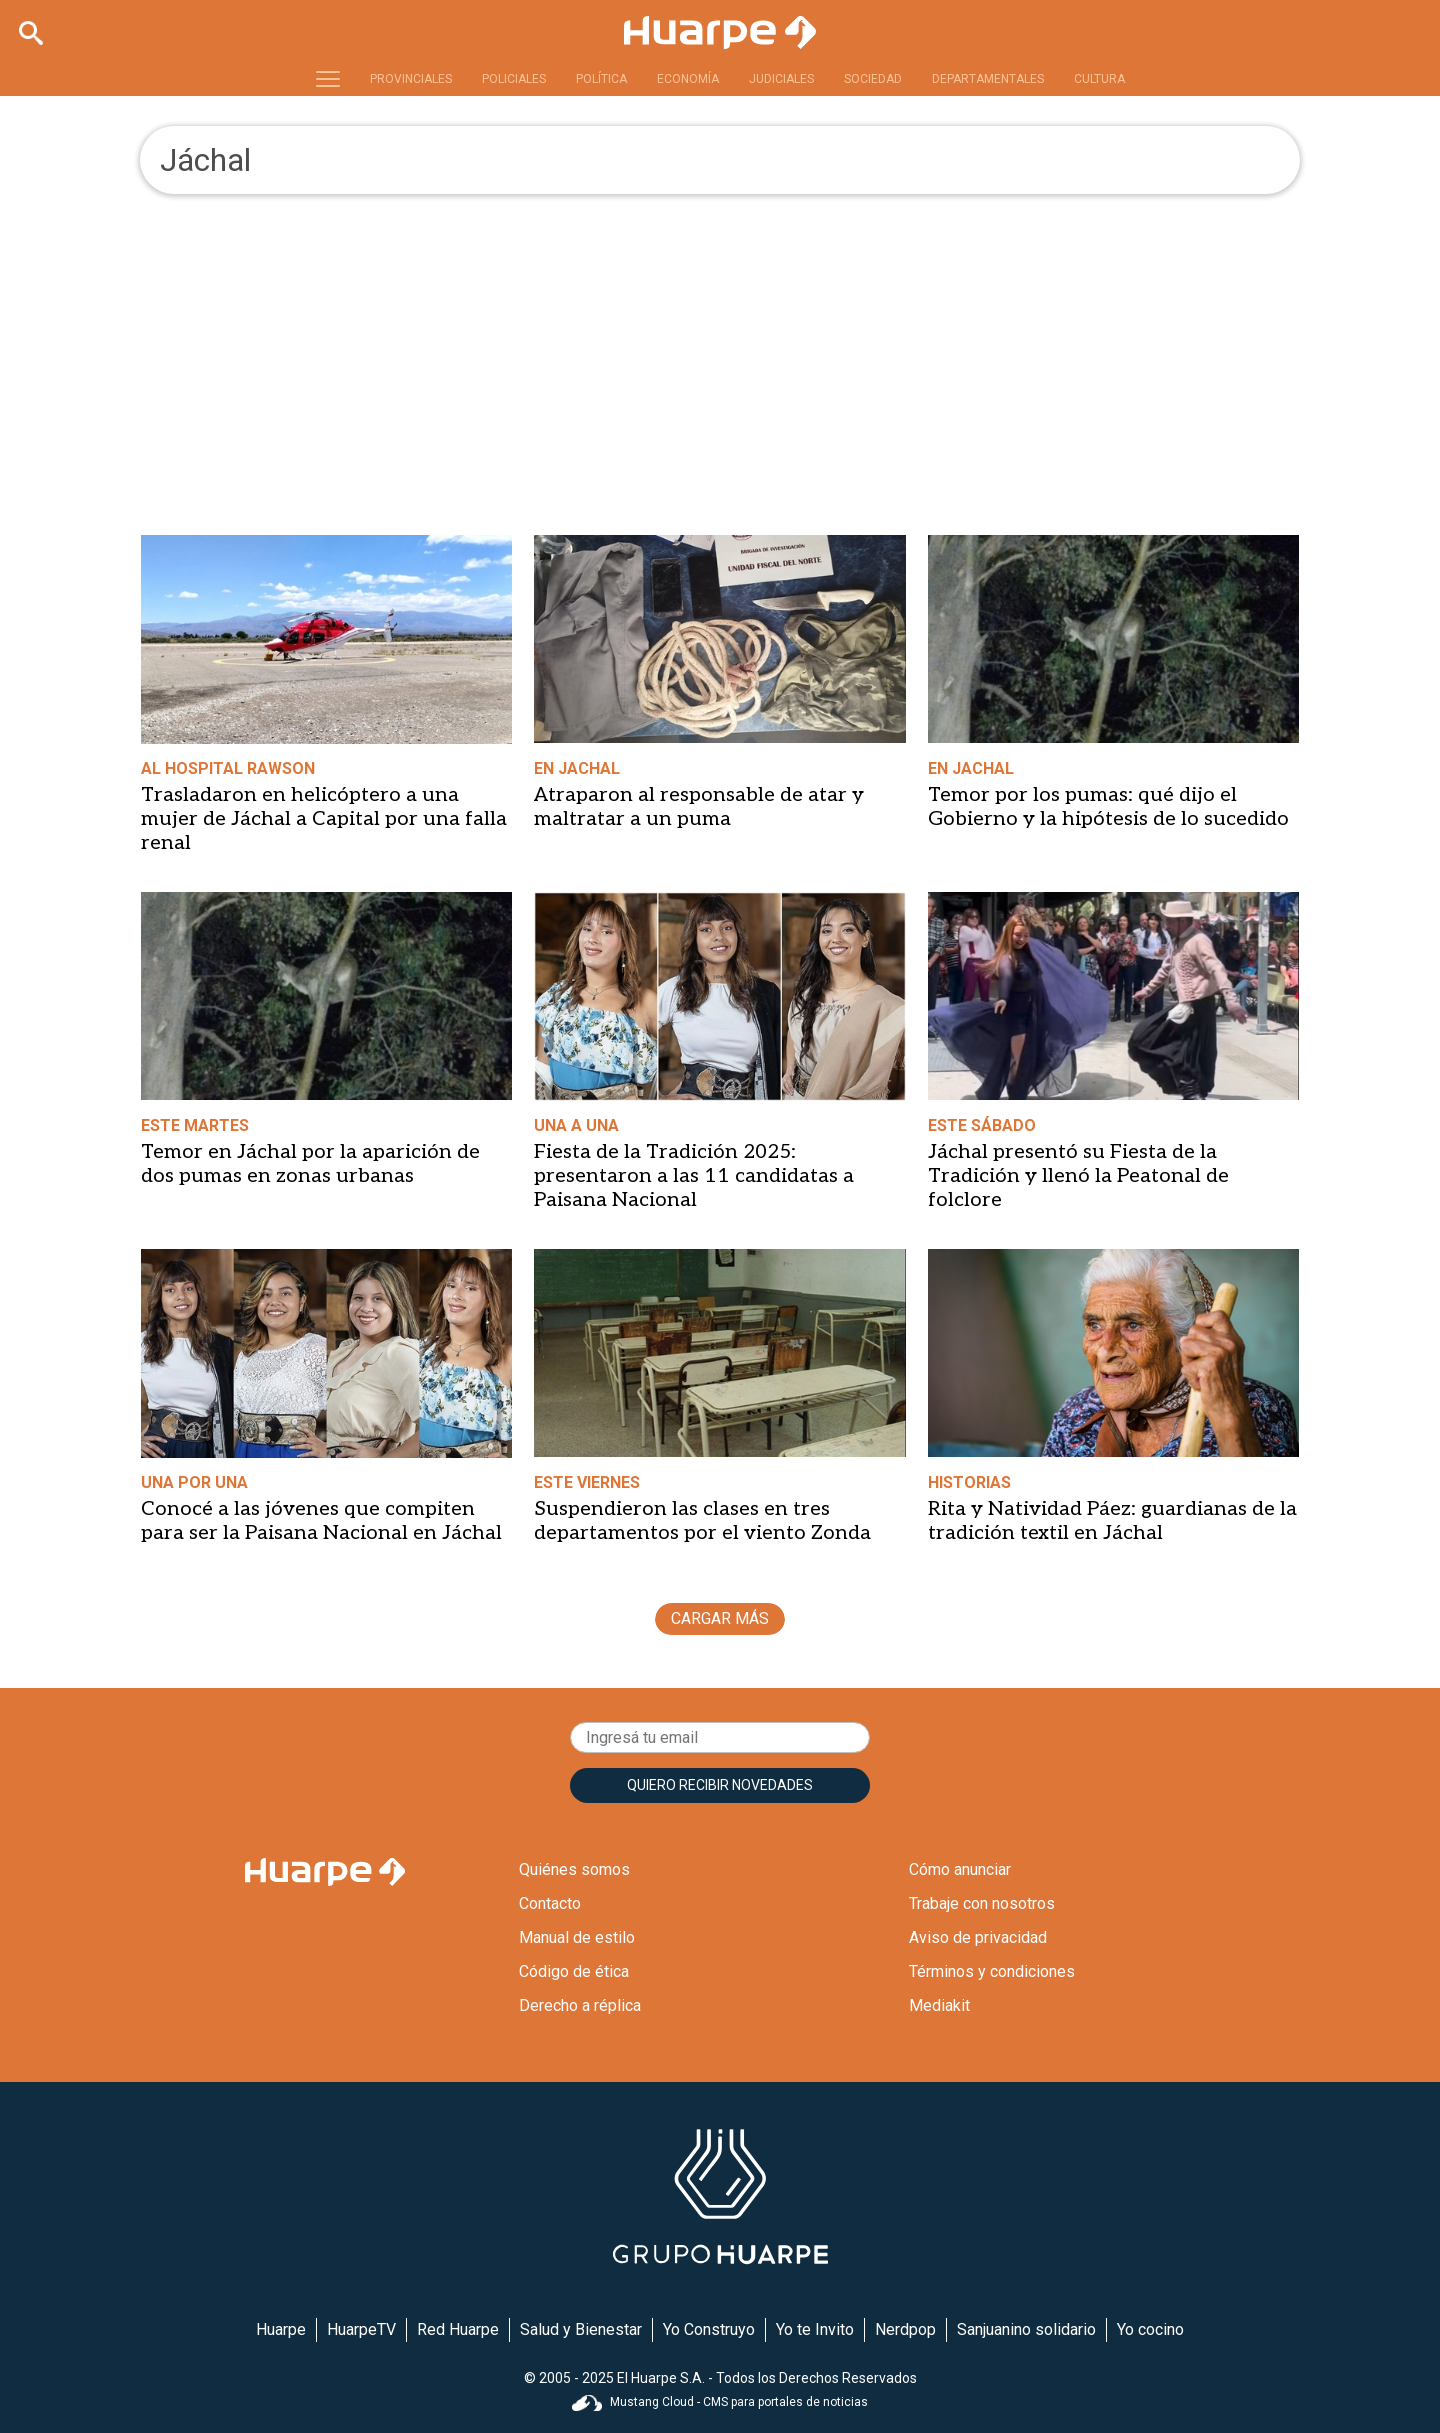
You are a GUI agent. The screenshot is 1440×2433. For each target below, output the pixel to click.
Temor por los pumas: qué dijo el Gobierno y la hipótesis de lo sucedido (1108, 807)
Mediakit (939, 2005)
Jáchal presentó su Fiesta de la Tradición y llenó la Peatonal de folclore (1078, 1176)
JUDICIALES (781, 79)
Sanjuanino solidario (1026, 2329)
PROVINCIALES (411, 79)
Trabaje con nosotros (982, 1903)
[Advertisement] (720, 344)
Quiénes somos (574, 1869)
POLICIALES (514, 79)
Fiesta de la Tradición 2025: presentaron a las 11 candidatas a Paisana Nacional (694, 1176)
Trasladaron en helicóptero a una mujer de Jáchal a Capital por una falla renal (324, 819)
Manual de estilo (577, 1937)
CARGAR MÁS (720, 1618)
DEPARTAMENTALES (988, 79)
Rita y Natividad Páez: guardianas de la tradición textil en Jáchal (1112, 1521)
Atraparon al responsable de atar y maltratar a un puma (699, 807)
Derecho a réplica (580, 2005)
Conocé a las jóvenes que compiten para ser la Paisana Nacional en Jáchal (321, 1521)
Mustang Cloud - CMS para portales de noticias (720, 2402)
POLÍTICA (601, 79)
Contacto (550, 1903)
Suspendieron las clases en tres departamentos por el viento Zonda (702, 1521)
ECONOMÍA (688, 79)
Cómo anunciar (960, 1869)
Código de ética (574, 1971)
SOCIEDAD (873, 79)
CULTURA (1099, 79)
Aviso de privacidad (978, 1937)
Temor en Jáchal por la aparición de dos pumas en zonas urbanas (310, 1164)
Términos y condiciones (992, 1971)
